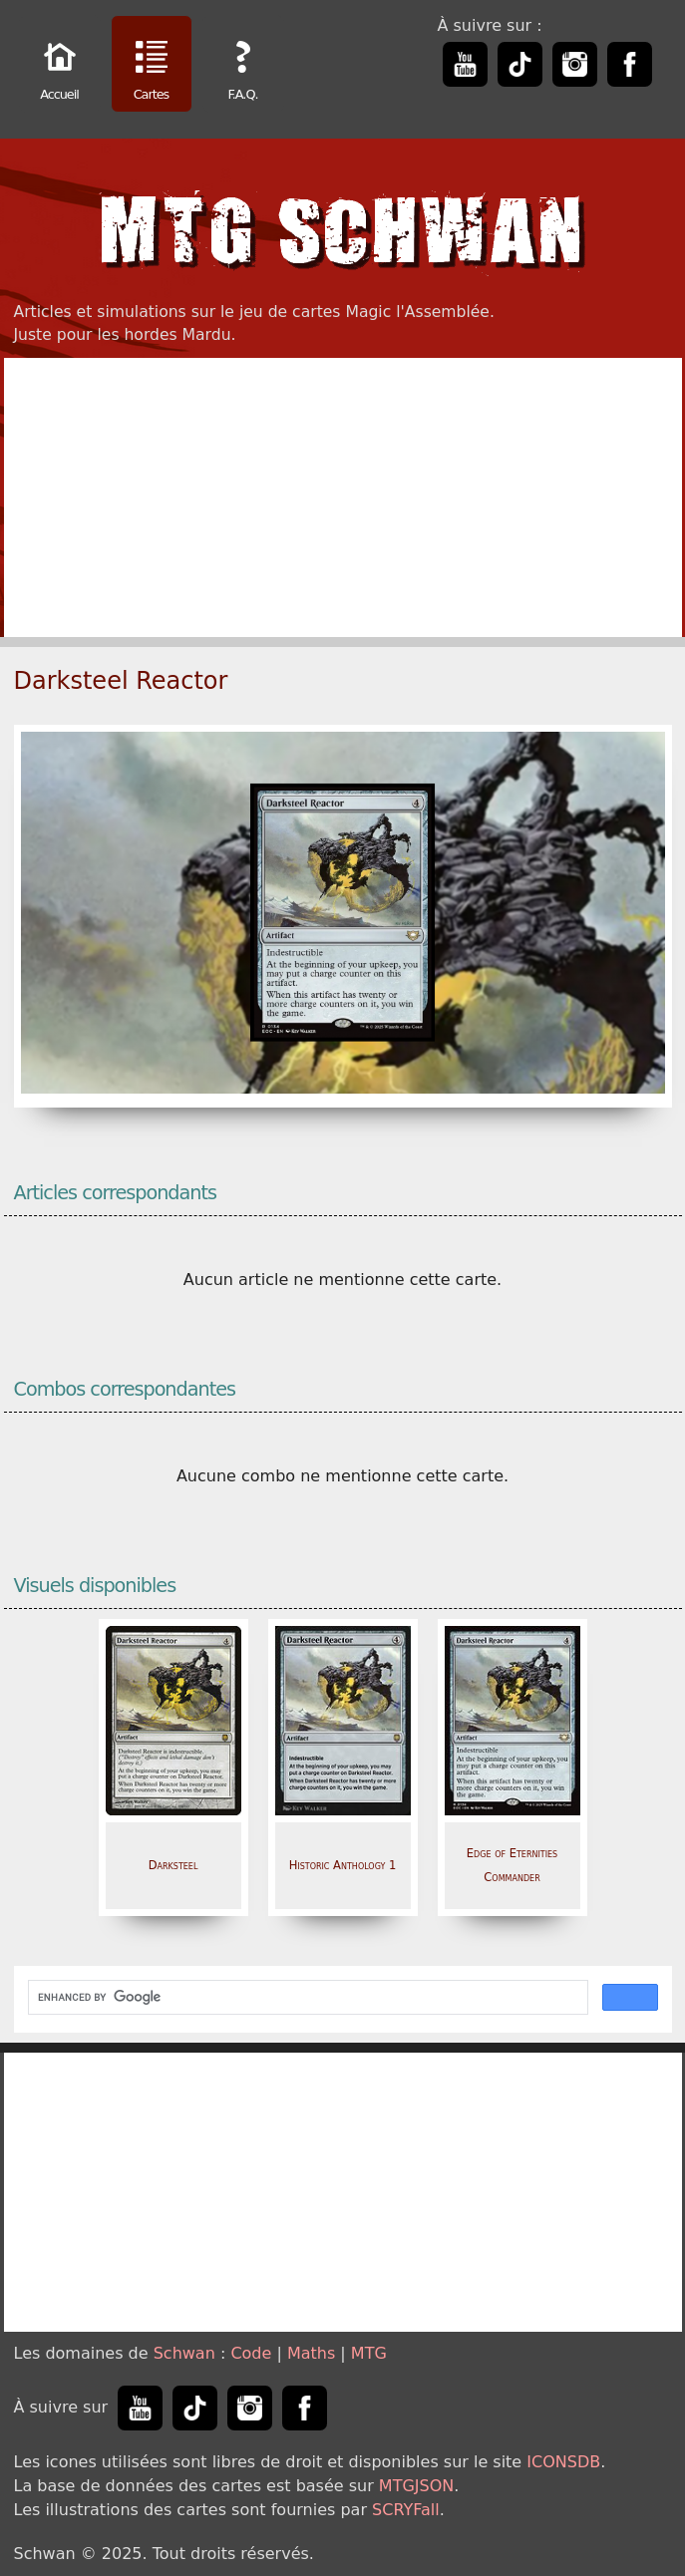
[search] (306, 1998)
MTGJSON (416, 2485)
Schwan (184, 2353)
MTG (369, 2353)
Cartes (151, 66)
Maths (311, 2353)
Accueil (60, 66)
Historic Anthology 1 (343, 1865)
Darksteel (173, 1865)
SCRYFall (406, 2509)
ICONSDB (563, 2461)
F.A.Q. (243, 66)
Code (250, 2353)
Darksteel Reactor (121, 681)
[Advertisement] (343, 497)
